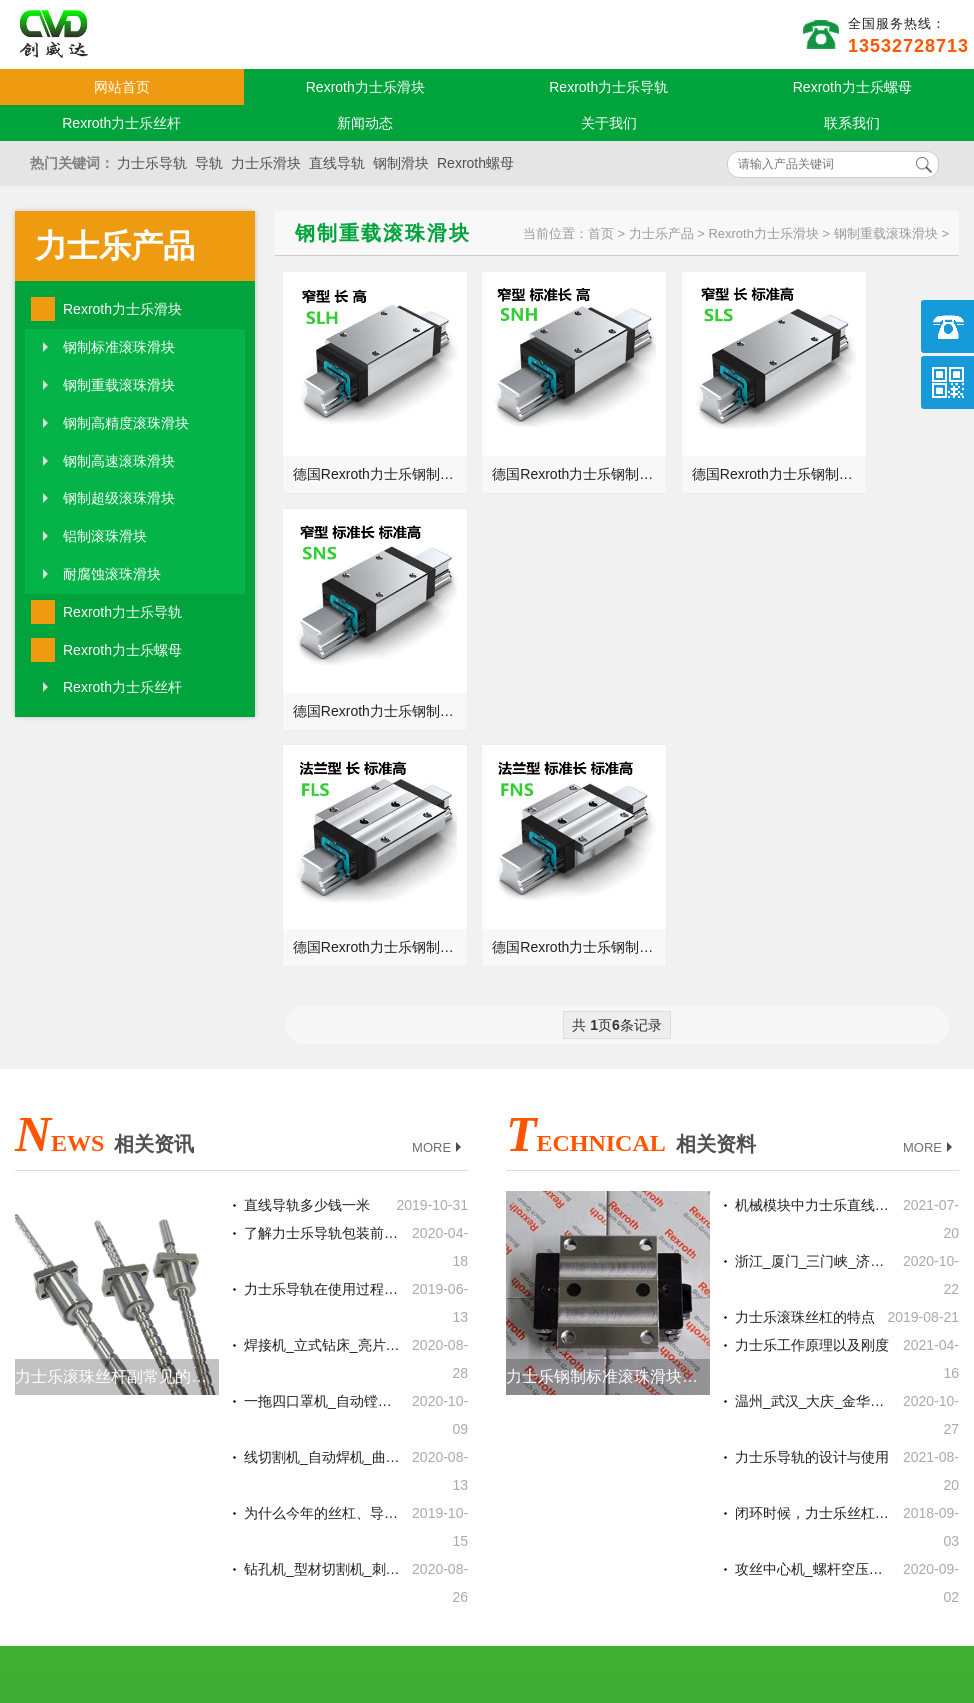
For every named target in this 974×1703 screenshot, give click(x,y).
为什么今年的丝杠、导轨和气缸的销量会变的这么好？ (322, 1220)
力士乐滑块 (266, 163)
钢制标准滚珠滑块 (119, 347)
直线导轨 (337, 163)
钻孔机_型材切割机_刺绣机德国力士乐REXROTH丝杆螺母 (322, 1276)
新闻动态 (365, 123)
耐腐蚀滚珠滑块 (112, 574)
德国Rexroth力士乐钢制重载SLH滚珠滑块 (366, 446)
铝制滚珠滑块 (105, 536)
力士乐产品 (115, 246)
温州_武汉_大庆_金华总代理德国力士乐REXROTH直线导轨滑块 (813, 1108)
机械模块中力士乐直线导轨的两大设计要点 (813, 912)
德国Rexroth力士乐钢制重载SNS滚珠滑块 (879, 446)
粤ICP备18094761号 (676, 1584)
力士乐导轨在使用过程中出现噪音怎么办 (322, 996)
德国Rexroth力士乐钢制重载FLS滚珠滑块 (366, 654)
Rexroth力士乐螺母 (852, 87)
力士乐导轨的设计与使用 (812, 1164)
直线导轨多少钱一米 (307, 912)
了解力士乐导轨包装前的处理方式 (322, 940)
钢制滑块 (401, 163)
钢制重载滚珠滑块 (119, 385)
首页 (601, 233)
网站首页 (122, 87)
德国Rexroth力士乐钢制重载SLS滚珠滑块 (708, 446)
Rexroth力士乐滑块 (365, 87)
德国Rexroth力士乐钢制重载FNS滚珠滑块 (537, 654)
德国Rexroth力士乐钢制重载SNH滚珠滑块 (537, 446)
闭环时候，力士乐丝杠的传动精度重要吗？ (813, 1220)
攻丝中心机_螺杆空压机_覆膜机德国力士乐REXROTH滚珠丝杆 (813, 1276)
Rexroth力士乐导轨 (608, 87)
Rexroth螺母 (475, 163)
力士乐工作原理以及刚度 (812, 1052)
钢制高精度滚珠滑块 (126, 423)
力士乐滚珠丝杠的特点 (805, 1024)
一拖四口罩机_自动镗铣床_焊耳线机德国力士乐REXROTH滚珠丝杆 (322, 1108)
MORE (439, 854)
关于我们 (609, 123)
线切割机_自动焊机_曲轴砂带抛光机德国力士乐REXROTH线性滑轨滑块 (322, 1164)
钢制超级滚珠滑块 (119, 498)
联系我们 (852, 123)
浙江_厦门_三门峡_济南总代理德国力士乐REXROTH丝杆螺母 (813, 968)
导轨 (209, 163)
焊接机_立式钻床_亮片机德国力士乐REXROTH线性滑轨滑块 (322, 1052)
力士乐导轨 (152, 163)
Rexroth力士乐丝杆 (121, 123)
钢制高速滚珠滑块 (119, 461)
